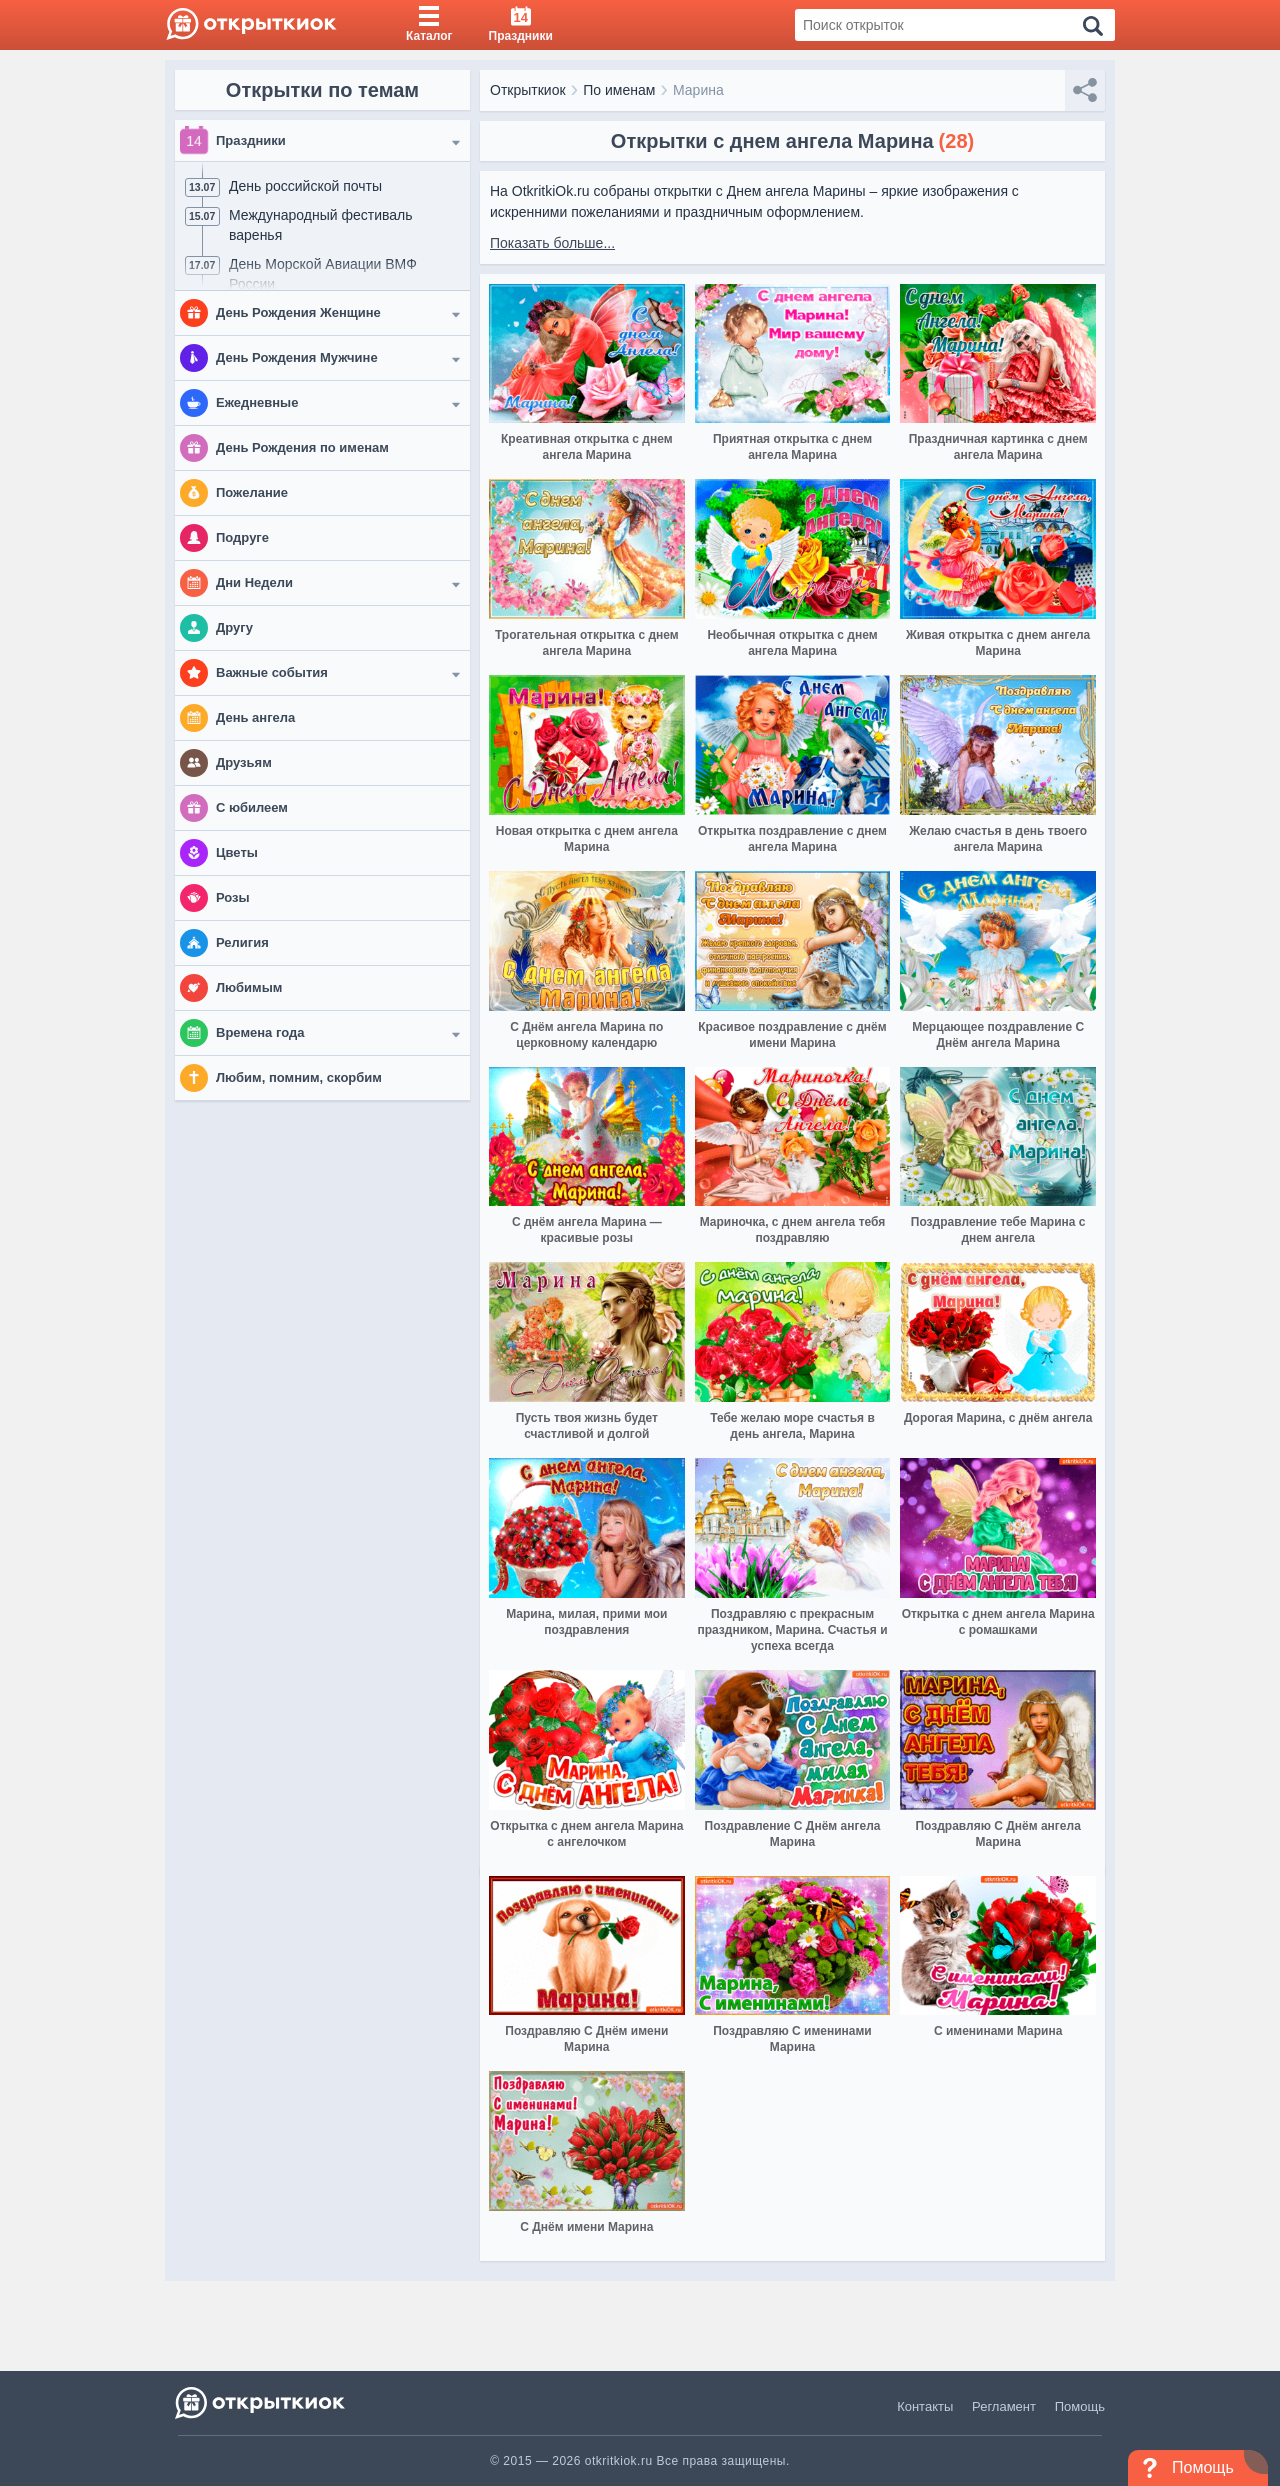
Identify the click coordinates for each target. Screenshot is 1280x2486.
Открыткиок (528, 90)
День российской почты (305, 186)
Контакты (925, 2406)
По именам (619, 90)
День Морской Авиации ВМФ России (323, 274)
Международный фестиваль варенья (321, 225)
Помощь (1080, 2406)
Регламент (1004, 2406)
